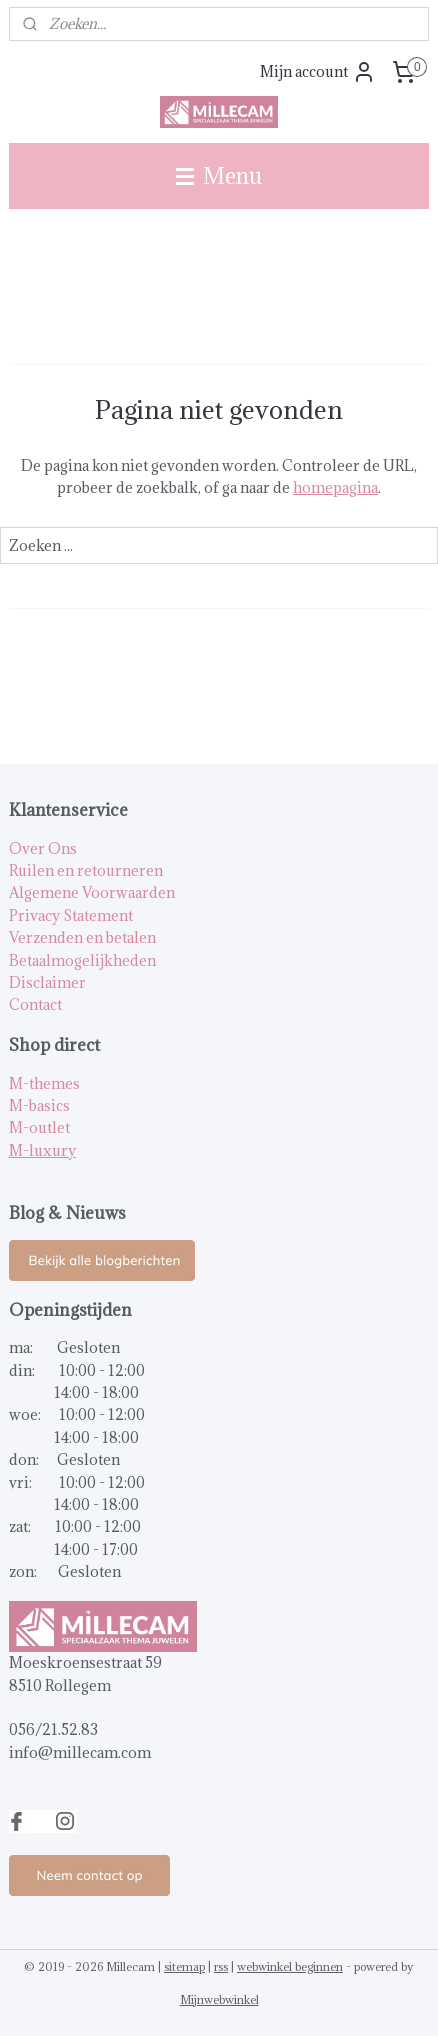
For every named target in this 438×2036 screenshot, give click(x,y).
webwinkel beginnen (290, 1966)
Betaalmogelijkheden (82, 960)
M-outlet (39, 1127)
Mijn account (318, 72)
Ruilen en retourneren (86, 870)
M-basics (39, 1105)
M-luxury (42, 1150)
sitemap (184, 1966)
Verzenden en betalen (82, 937)
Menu (219, 175)
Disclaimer (47, 982)
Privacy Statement (71, 915)
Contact (35, 1004)
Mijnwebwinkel (219, 1999)
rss (221, 1966)
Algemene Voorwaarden (92, 892)
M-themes (44, 1083)
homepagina (335, 487)
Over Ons (43, 848)
